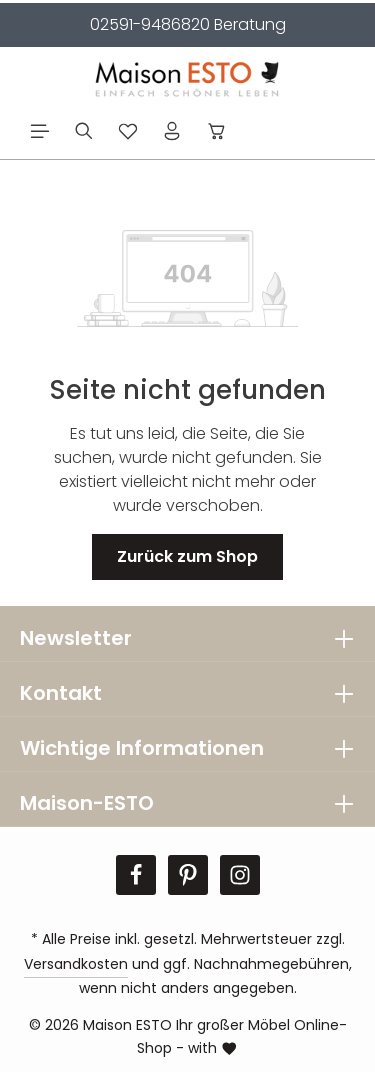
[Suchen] (84, 131)
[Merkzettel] (128, 131)
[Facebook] (136, 875)
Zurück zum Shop (187, 556)
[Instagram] (240, 875)
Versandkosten (76, 964)
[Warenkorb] (217, 131)
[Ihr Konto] (172, 131)
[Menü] (40, 131)
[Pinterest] (188, 875)
